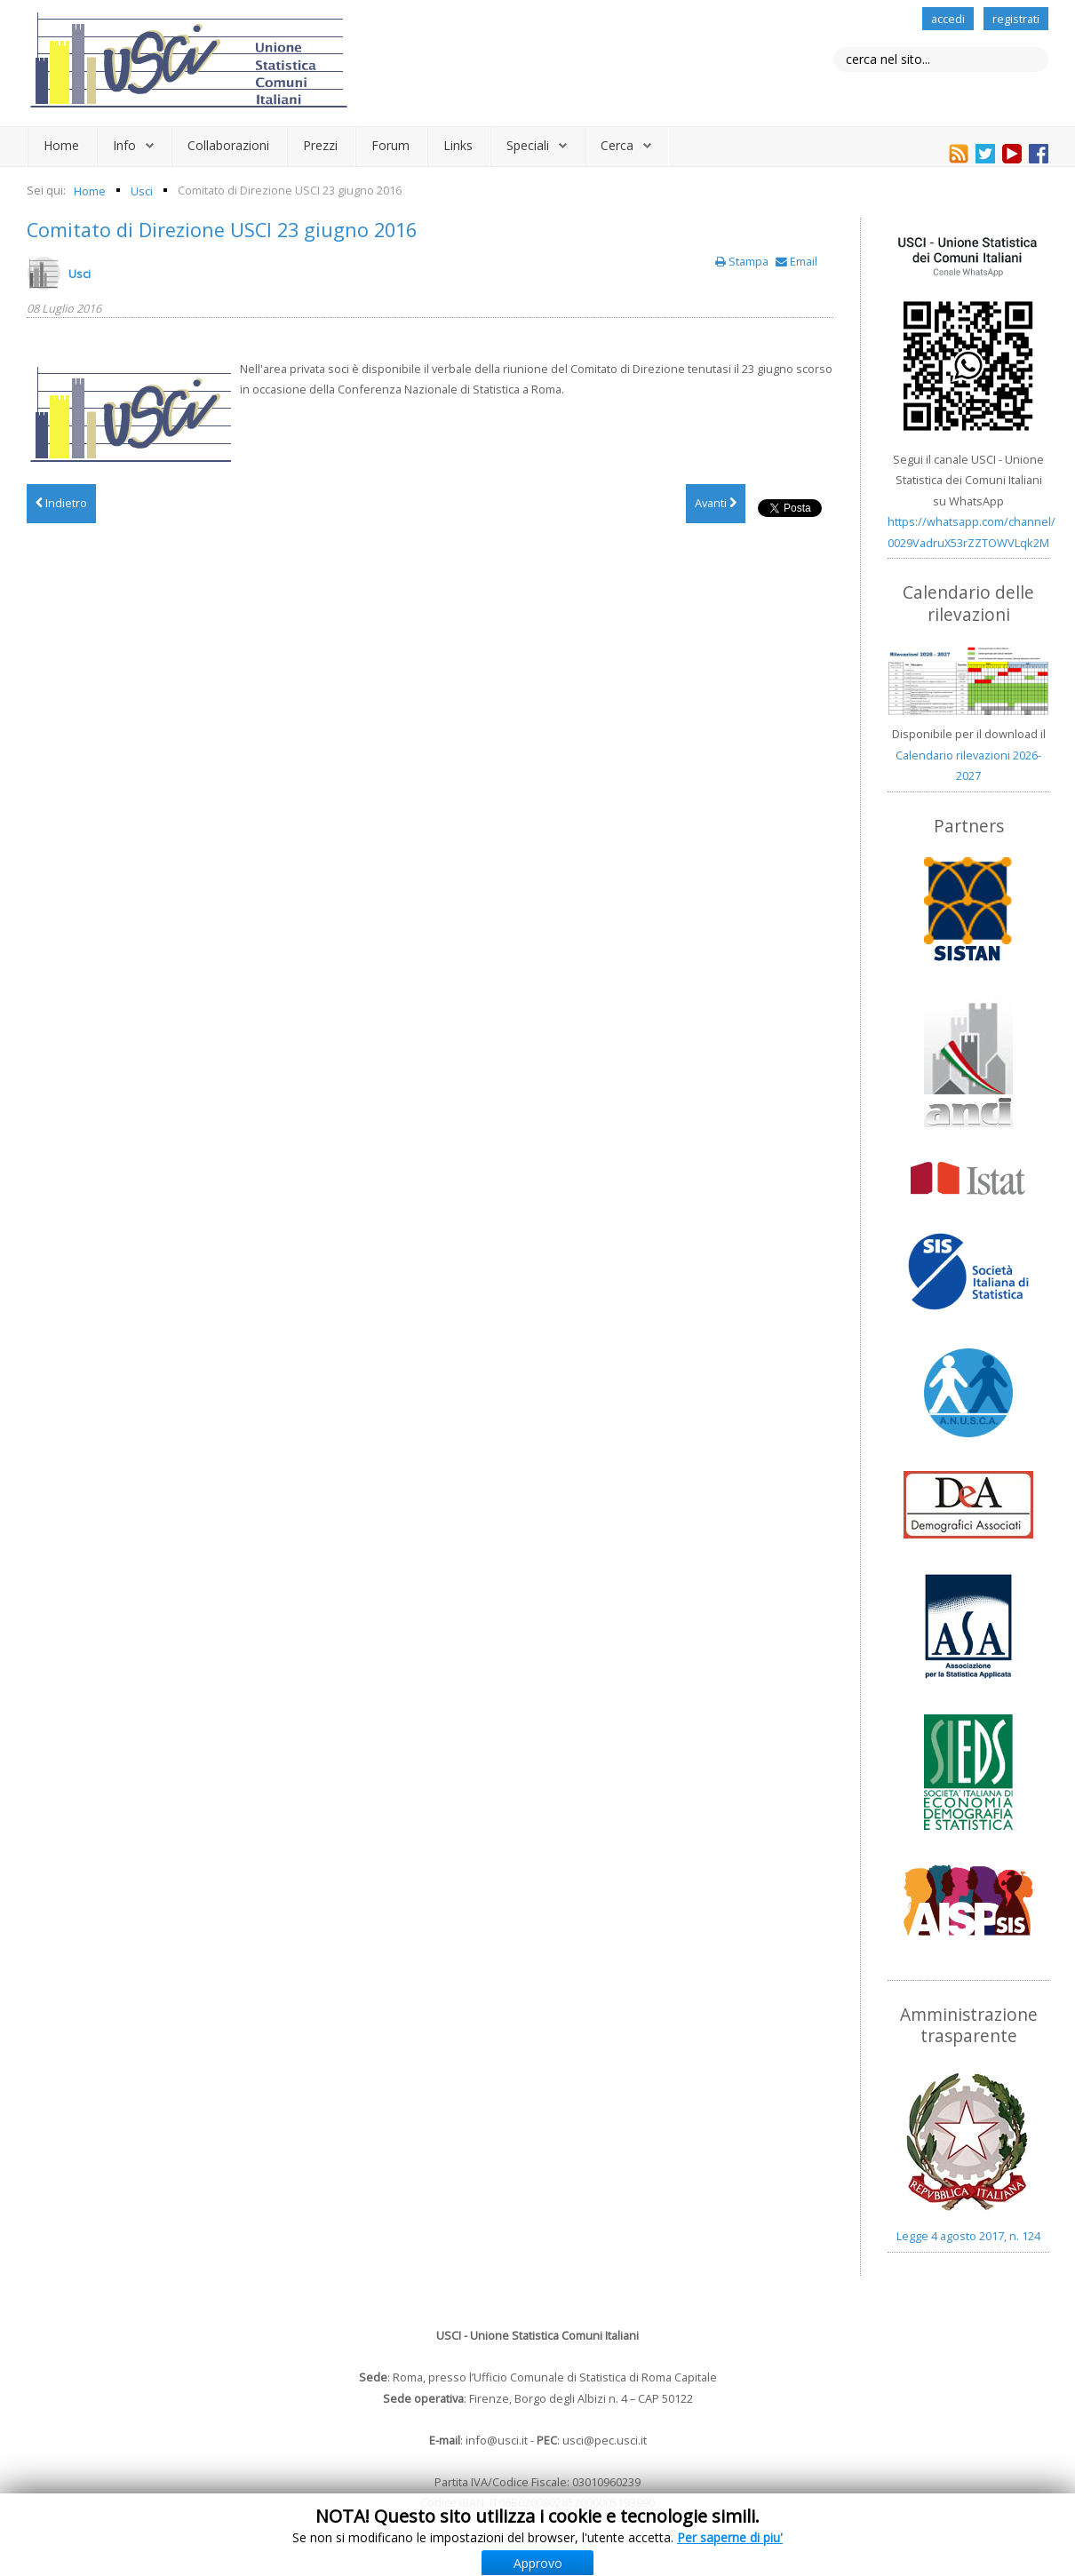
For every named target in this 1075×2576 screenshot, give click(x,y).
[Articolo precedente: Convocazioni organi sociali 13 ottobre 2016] (61, 503)
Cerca (617, 145)
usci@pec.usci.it (604, 2440)
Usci (79, 274)
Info (124, 145)
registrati (1015, 19)
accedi (948, 19)
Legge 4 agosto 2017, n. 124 (968, 2236)
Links (458, 145)
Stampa (743, 261)
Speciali (527, 145)
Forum (390, 145)
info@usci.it (497, 2440)
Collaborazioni (228, 145)
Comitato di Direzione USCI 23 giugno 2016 (222, 229)
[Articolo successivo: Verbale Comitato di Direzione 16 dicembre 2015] (715, 503)
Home (61, 145)
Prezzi (320, 145)
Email (796, 261)
